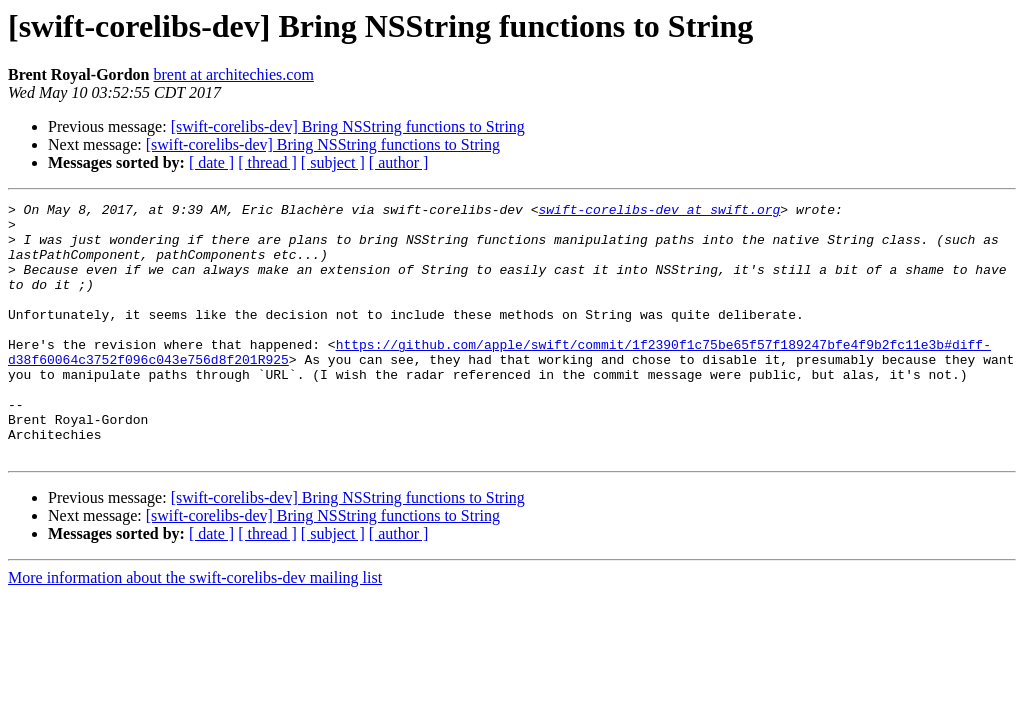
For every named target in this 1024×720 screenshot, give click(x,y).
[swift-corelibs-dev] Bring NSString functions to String (348, 126)
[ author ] (399, 162)
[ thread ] (267, 162)
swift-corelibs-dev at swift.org (659, 212)
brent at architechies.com (233, 74)
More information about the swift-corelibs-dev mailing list (195, 628)
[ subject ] (333, 162)
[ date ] (211, 162)
